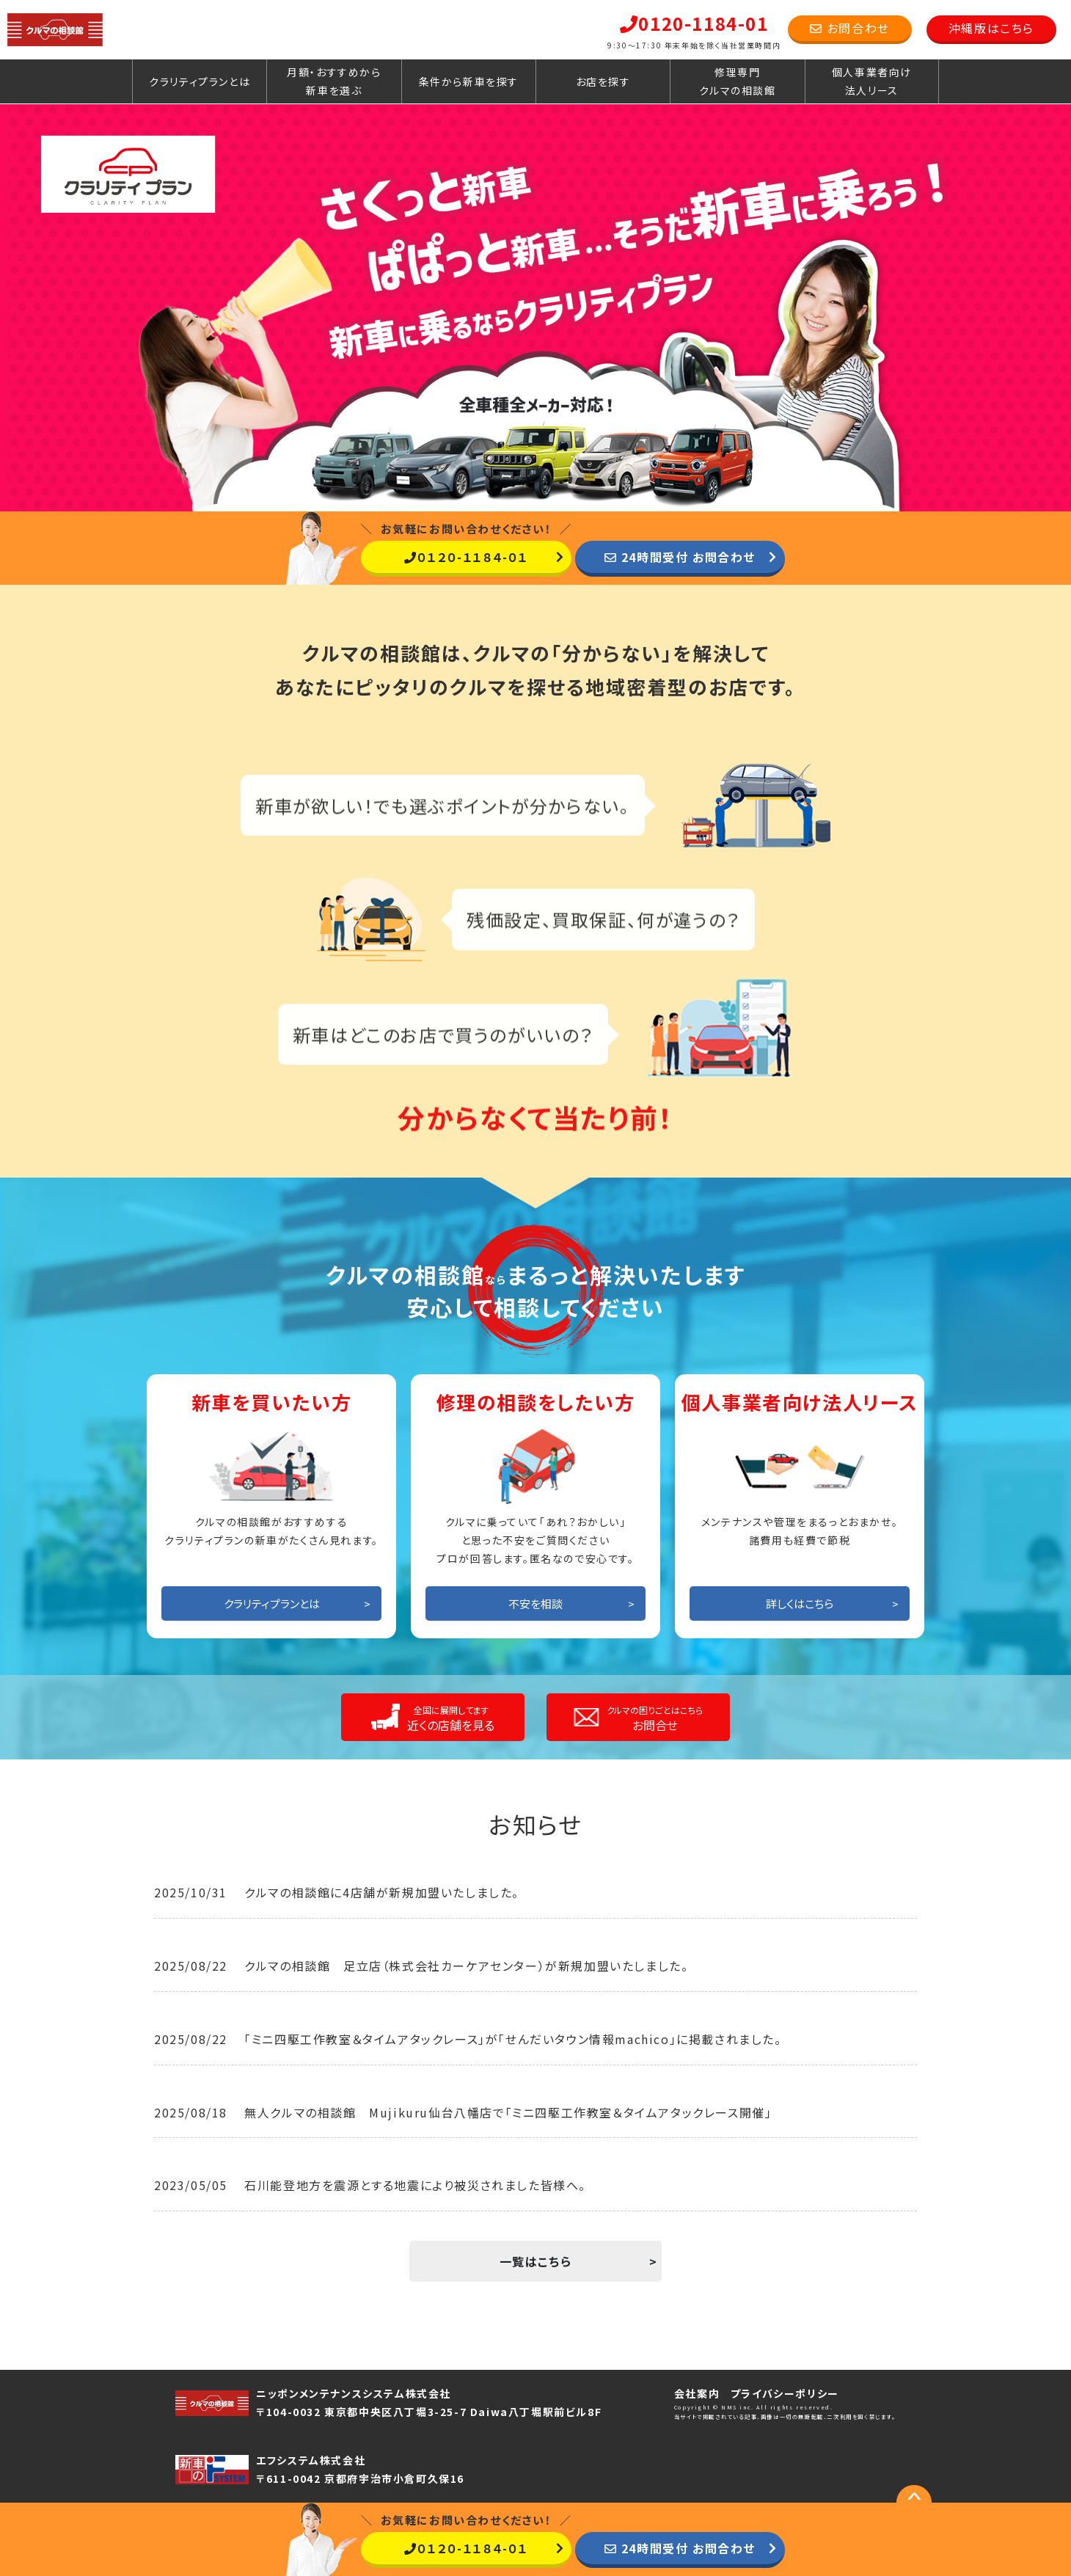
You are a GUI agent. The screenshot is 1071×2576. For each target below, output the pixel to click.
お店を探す (603, 81)
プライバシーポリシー (785, 2393)
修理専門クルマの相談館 (737, 81)
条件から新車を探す (469, 81)
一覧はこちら (536, 2261)
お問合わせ (850, 28)
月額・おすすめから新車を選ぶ (334, 81)
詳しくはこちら (799, 1603)
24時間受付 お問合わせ (680, 557)
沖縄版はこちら (991, 28)
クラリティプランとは (199, 81)
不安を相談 (535, 1603)
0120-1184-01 (694, 23)
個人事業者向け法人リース (872, 81)
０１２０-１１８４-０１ (466, 557)
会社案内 (697, 2393)
